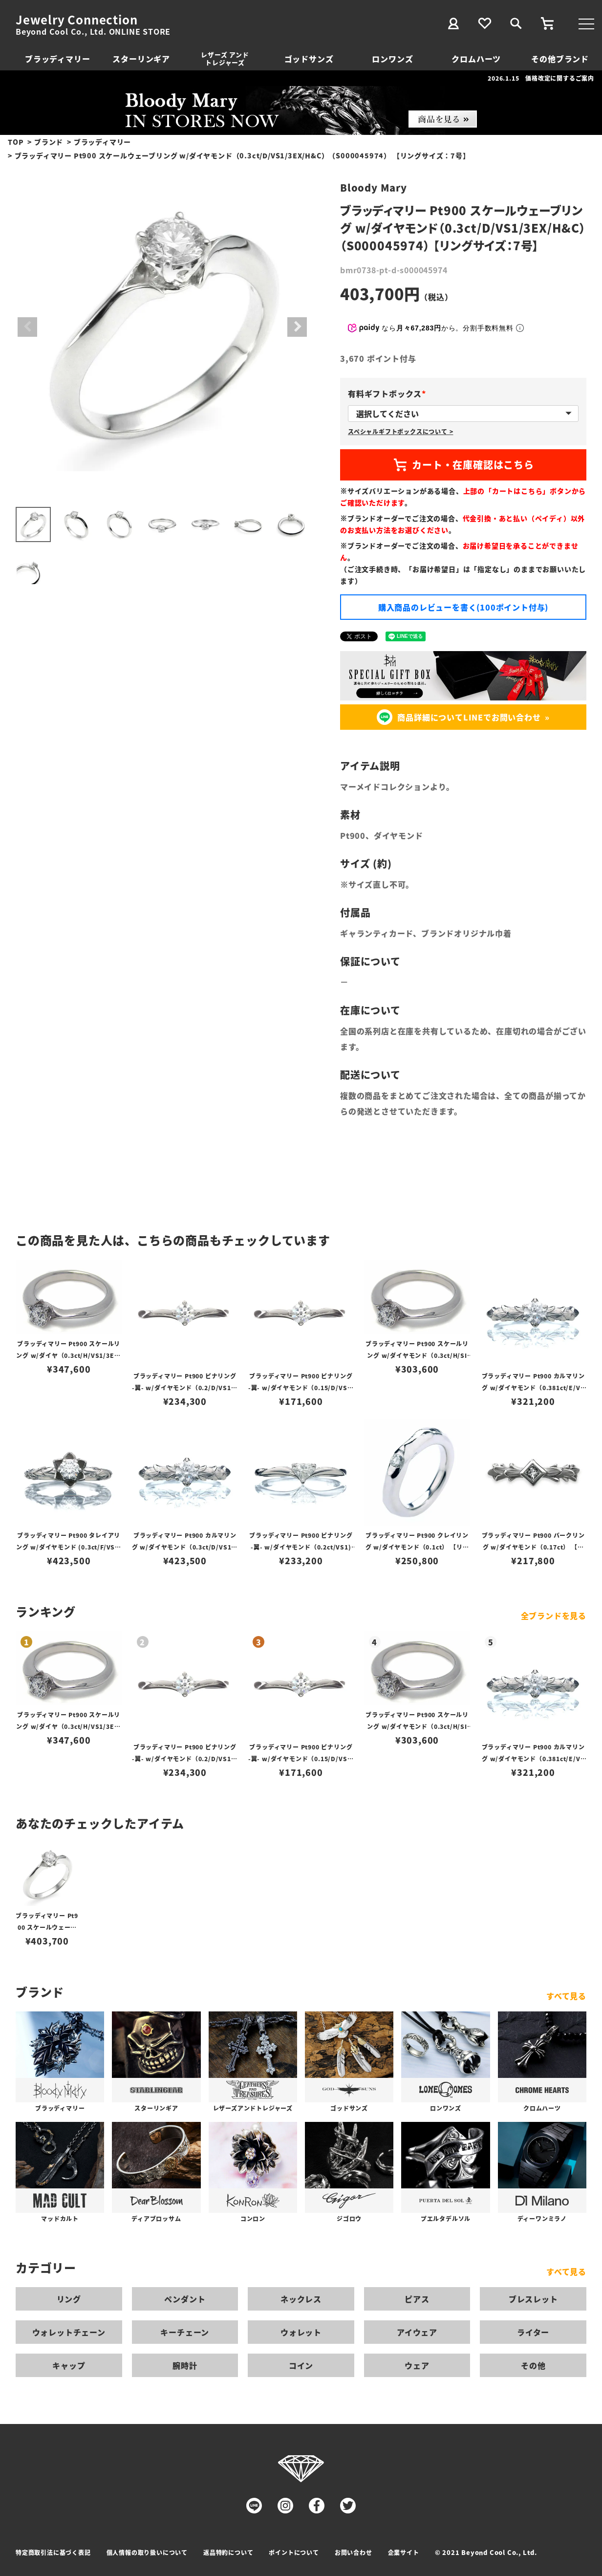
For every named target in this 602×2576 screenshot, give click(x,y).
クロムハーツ (476, 59)
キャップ (68, 2365)
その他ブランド (560, 59)
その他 (533, 2365)
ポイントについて (294, 2552)
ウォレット (301, 2332)
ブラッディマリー (57, 59)
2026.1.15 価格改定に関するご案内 (541, 78)
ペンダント (184, 2299)
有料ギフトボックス (389, 393)
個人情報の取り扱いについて (147, 2552)
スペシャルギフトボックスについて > (400, 431)
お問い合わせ (353, 2552)
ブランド (48, 142)
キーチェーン (184, 2332)
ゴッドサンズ (309, 59)
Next (297, 327)
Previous (27, 327)
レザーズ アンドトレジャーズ (225, 58)
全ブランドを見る (553, 1615)
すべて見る (566, 1996)
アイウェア (417, 2332)
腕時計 (184, 2365)
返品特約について (228, 2552)
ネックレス (301, 2299)
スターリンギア (141, 59)
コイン (301, 2365)
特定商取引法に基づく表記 (53, 2552)
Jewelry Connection (76, 19)
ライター (533, 2332)
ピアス (417, 2299)
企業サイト (403, 2552)
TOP (15, 142)
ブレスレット (533, 2299)
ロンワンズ (392, 59)
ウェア (417, 2365)
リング (69, 2299)
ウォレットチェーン (69, 2332)
